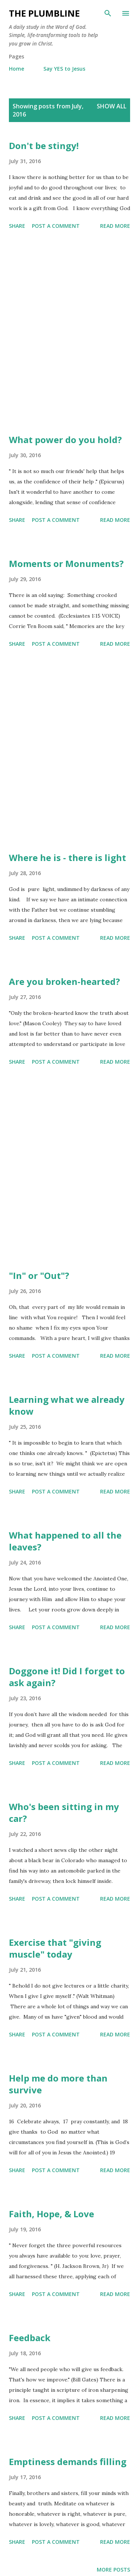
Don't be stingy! (44, 145)
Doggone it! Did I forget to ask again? (67, 1677)
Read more (115, 225)
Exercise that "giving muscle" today (55, 1948)
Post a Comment (56, 225)
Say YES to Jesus (64, 68)
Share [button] (17, 225)
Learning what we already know (67, 1405)
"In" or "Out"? (39, 1275)
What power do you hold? (65, 439)
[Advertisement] (69, 333)
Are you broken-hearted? (64, 981)
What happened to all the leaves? (65, 1541)
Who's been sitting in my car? (64, 1812)
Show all (111, 106)
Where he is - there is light (67, 857)
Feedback (29, 2338)
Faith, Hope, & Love (51, 2214)
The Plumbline (44, 13)
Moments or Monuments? (66, 563)
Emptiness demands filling (67, 2461)
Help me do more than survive (58, 2084)
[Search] (107, 13)
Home (16, 68)
